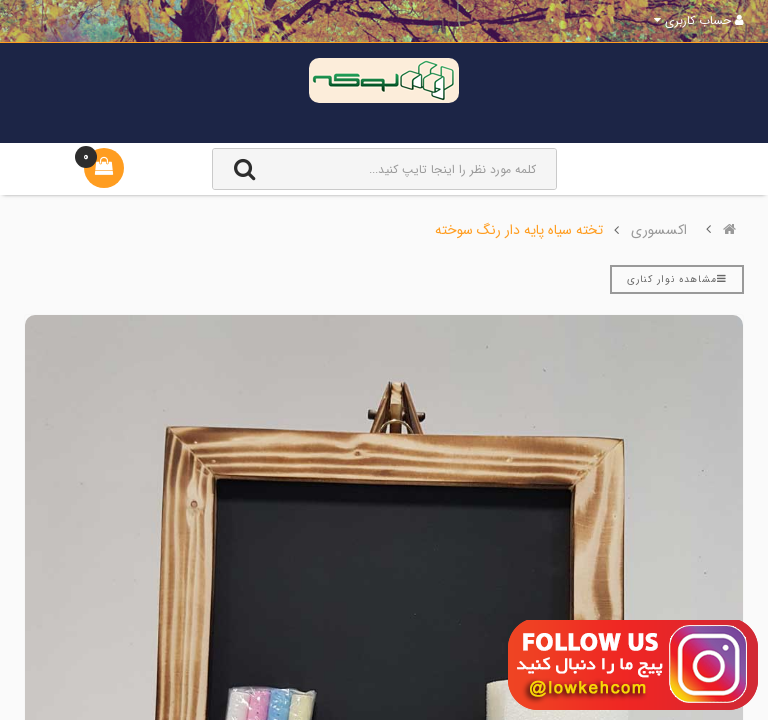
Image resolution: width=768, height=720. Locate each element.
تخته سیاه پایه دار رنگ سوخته (519, 230)
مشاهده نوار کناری (677, 279)
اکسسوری (659, 230)
